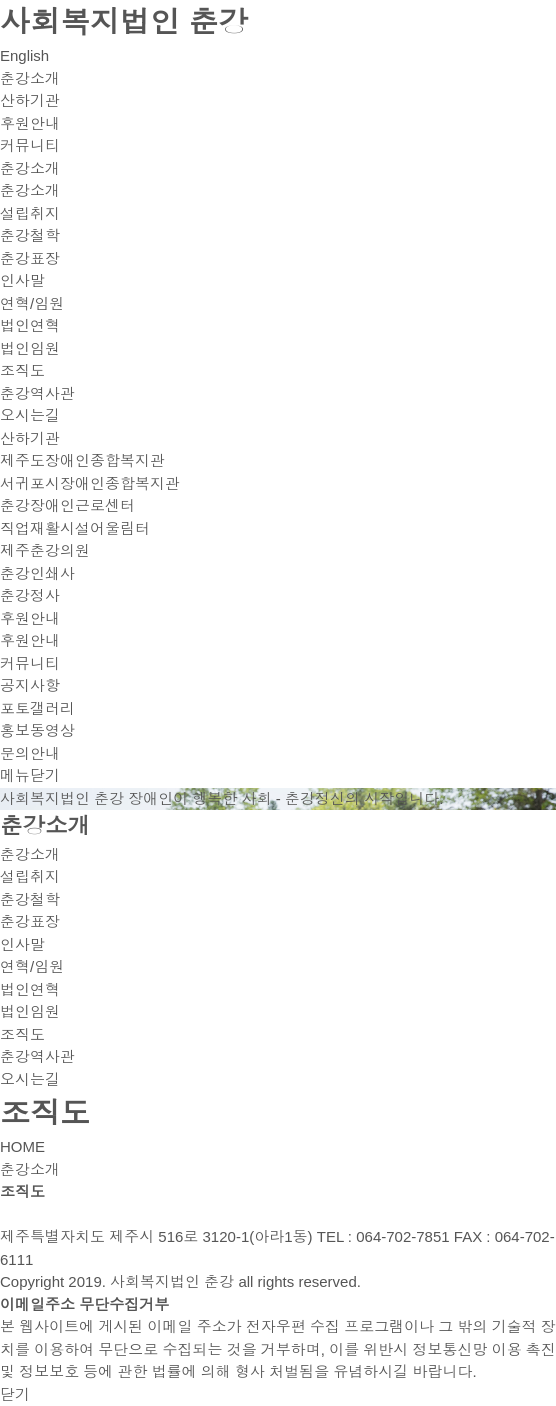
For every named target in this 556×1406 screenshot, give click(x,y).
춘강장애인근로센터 (67, 505)
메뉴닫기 (30, 775)
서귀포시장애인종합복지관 (90, 483)
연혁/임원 (32, 303)
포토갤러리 (37, 708)
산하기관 (30, 100)
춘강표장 (30, 258)
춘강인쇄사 (37, 573)
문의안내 (30, 753)
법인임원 (30, 348)
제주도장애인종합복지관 (82, 460)
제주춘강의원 (45, 550)
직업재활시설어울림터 (75, 528)
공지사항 (30, 685)
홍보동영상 (37, 730)
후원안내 (30, 123)
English (24, 55)
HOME (22, 1146)
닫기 (15, 1394)
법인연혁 (30, 325)
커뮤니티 (30, 145)
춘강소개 (30, 78)
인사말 (22, 280)
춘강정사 (30, 595)
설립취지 (30, 213)
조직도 (22, 370)
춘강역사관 (37, 393)
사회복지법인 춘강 (124, 22)
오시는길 (30, 415)
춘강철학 (30, 235)
